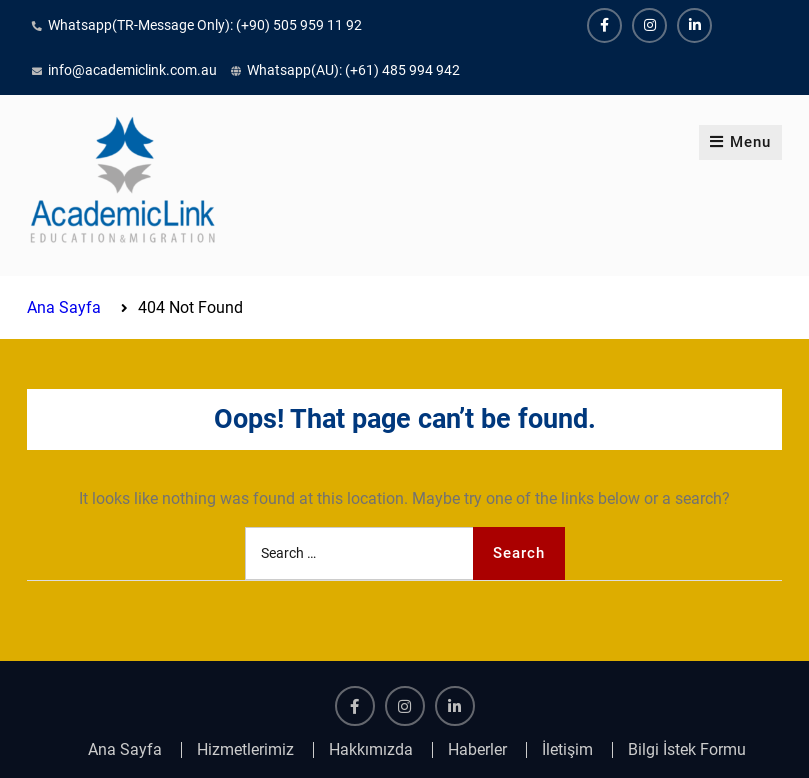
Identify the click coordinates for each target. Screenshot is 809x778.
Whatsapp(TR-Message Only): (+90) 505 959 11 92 (205, 25)
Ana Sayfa (125, 750)
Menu (740, 142)
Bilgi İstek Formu (687, 750)
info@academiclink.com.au (132, 70)
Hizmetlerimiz (245, 750)
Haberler (477, 750)
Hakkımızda (371, 750)
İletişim (567, 750)
